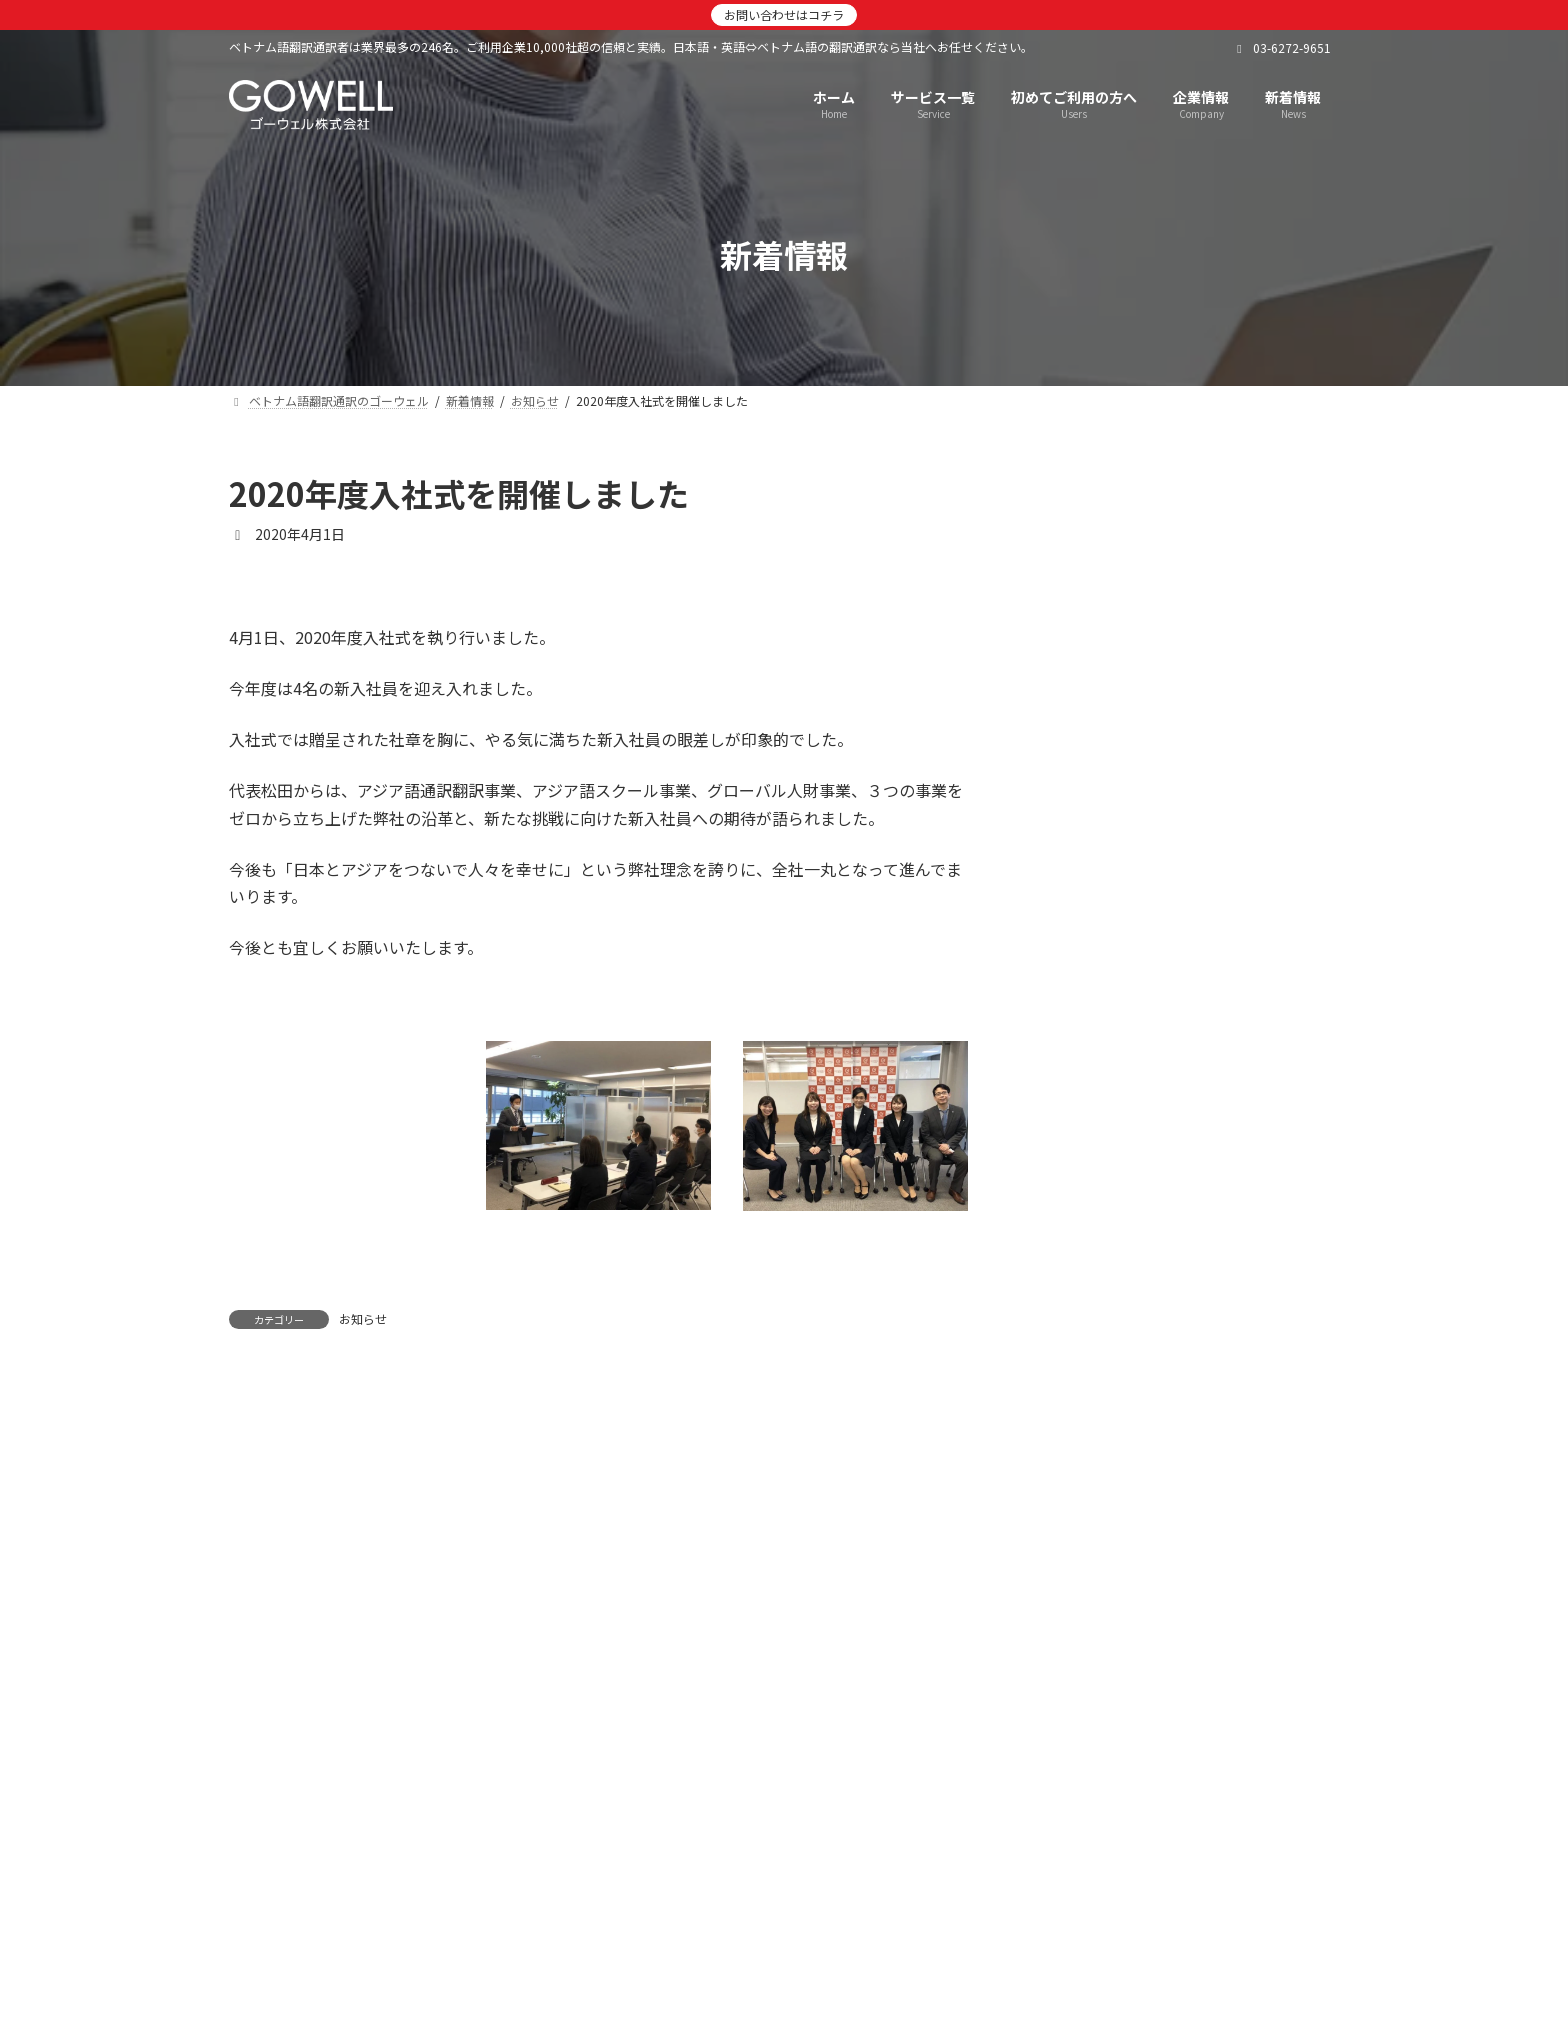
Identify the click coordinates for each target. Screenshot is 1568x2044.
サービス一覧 (654, 1825)
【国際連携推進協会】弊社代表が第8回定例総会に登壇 (1233, 1067)
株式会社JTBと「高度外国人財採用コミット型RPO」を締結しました (1232, 849)
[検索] (1314, 494)
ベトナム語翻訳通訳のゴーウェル (357, 1825)
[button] (784, 1933)
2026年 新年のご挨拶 (1200, 602)
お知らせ (363, 1318)
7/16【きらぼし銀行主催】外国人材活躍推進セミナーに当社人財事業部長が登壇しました (1233, 1644)
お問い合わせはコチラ (784, 14)
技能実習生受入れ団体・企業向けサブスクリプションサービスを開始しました (1233, 1190)
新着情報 (537, 1825)
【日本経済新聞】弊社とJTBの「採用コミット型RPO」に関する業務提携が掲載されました (1226, 963)
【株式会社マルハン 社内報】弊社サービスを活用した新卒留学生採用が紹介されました (1233, 1417)
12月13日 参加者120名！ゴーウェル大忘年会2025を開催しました (1228, 735)
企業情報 (771, 1825)
